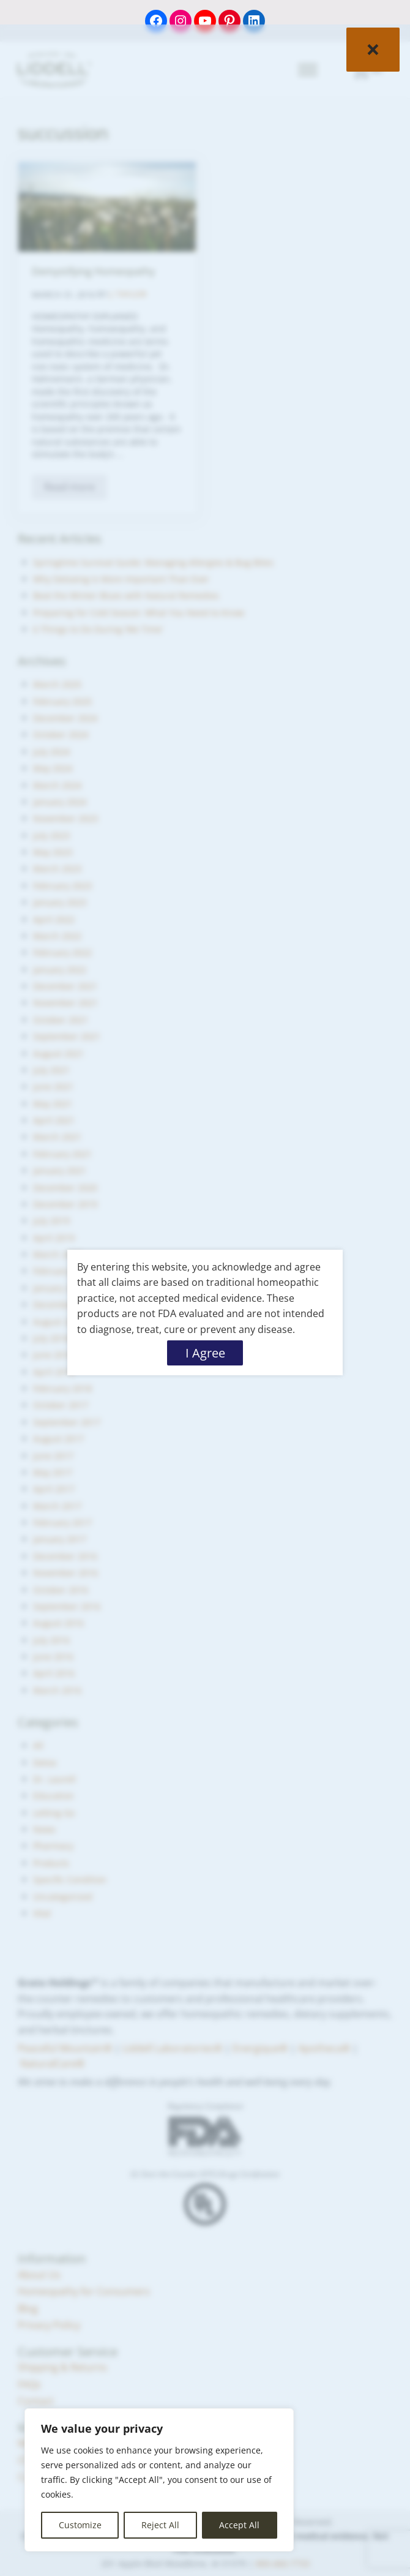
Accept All (239, 2525)
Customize (80, 2525)
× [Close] (373, 49)
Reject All (160, 2525)
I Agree (205, 1353)
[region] (159, 2480)
